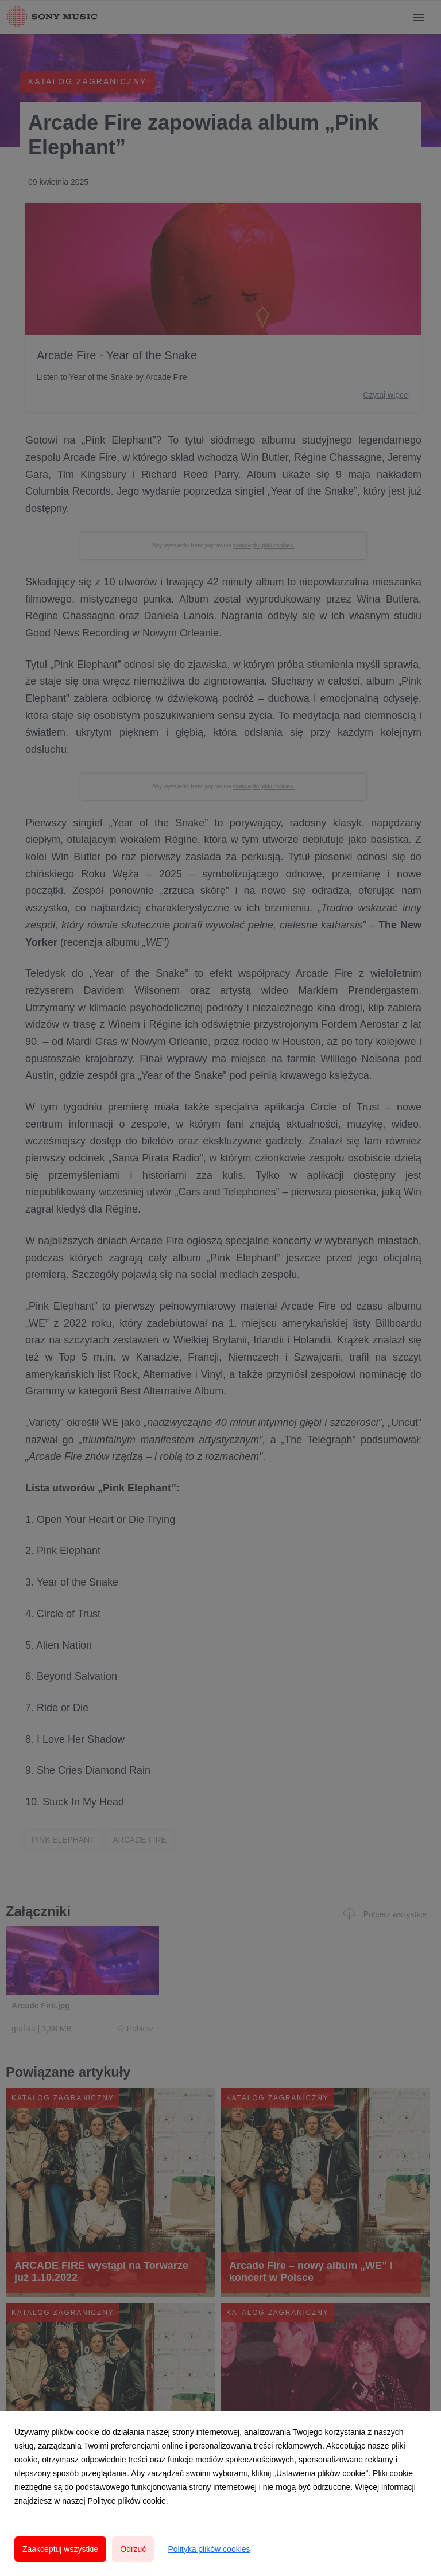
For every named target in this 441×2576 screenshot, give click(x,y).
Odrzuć (133, 2549)
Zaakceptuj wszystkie (60, 2549)
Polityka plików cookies (209, 2549)
